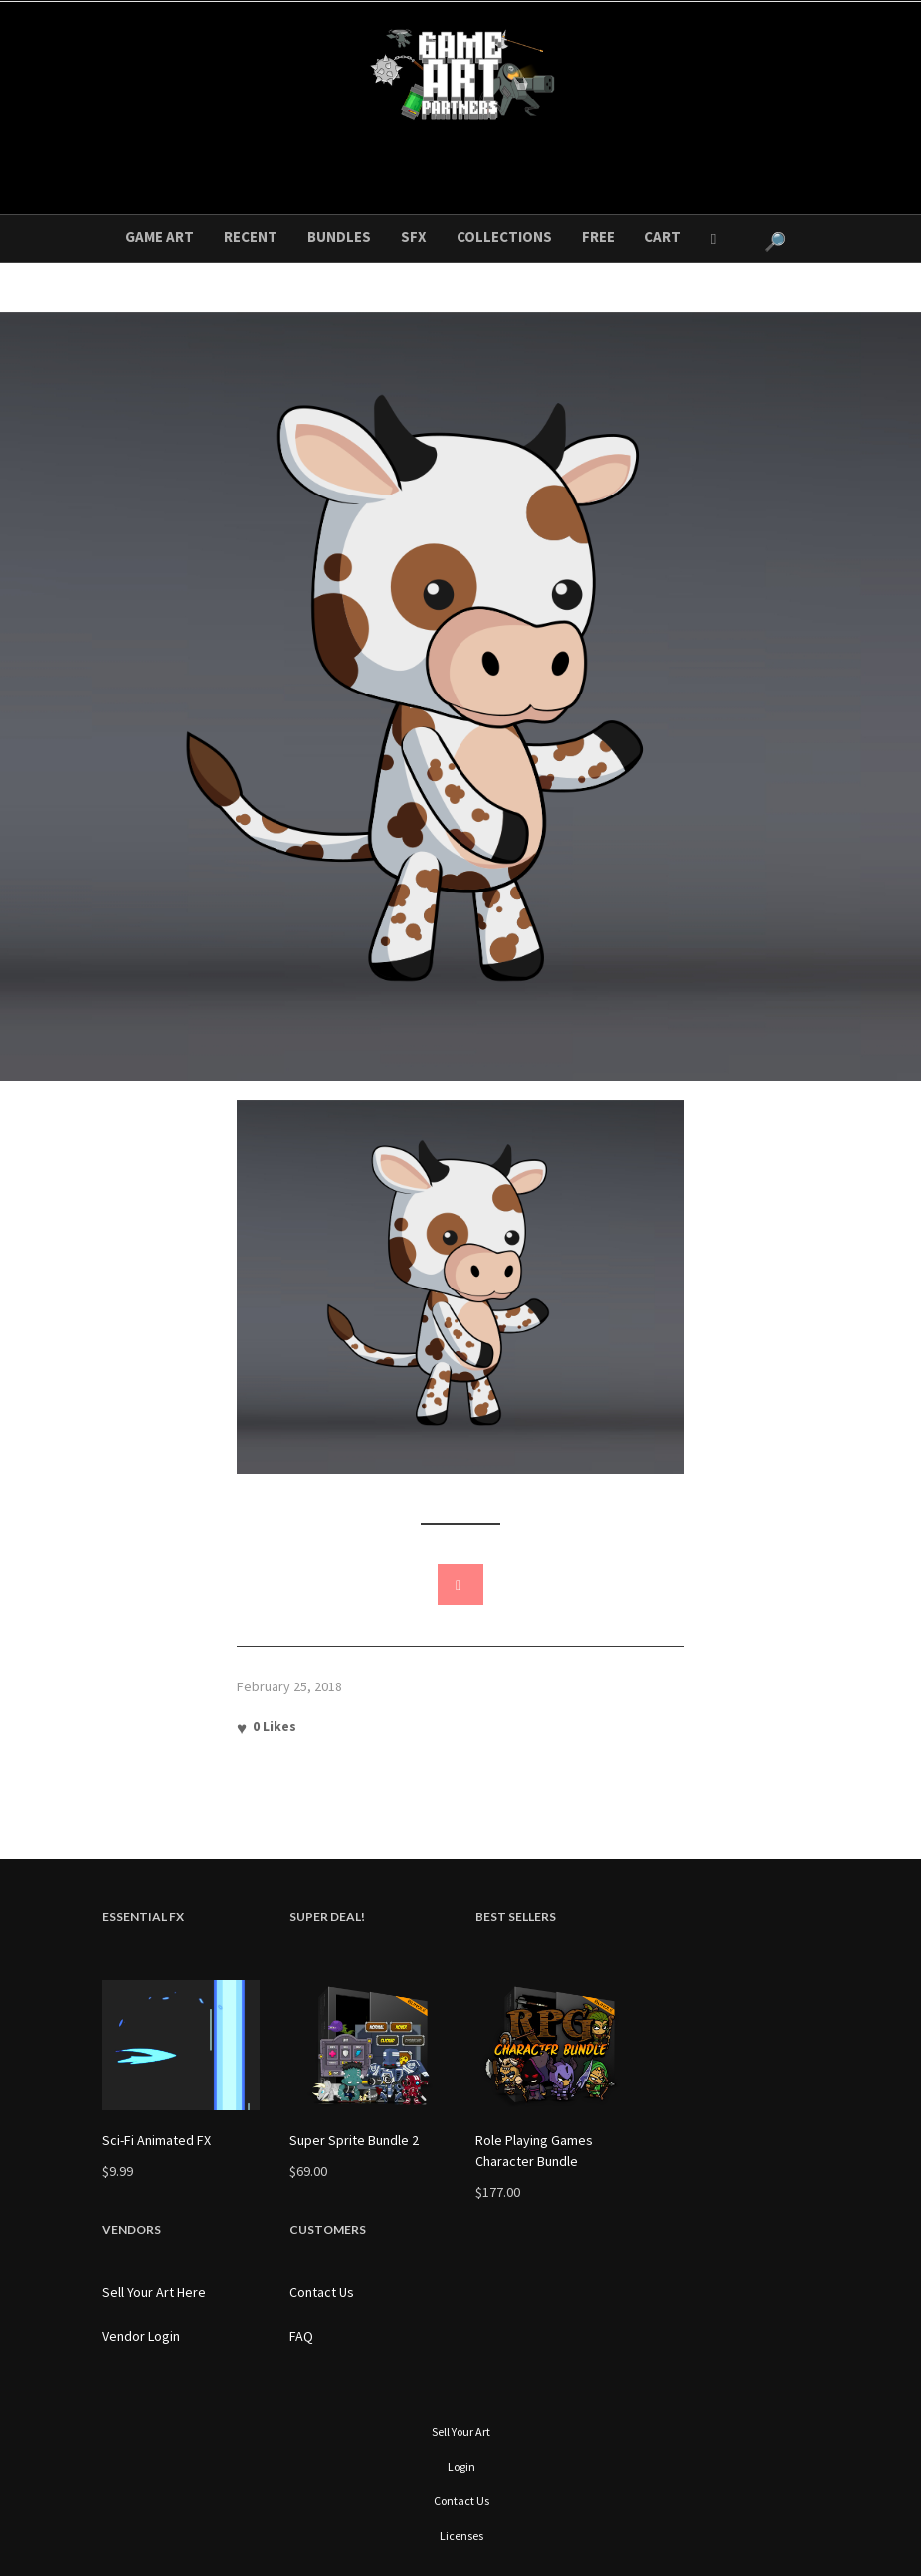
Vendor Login (141, 2336)
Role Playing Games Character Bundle (534, 2150)
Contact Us (321, 2292)
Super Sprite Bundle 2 (354, 2140)
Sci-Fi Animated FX (156, 2140)
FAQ (301, 2336)
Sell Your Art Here (154, 2292)
